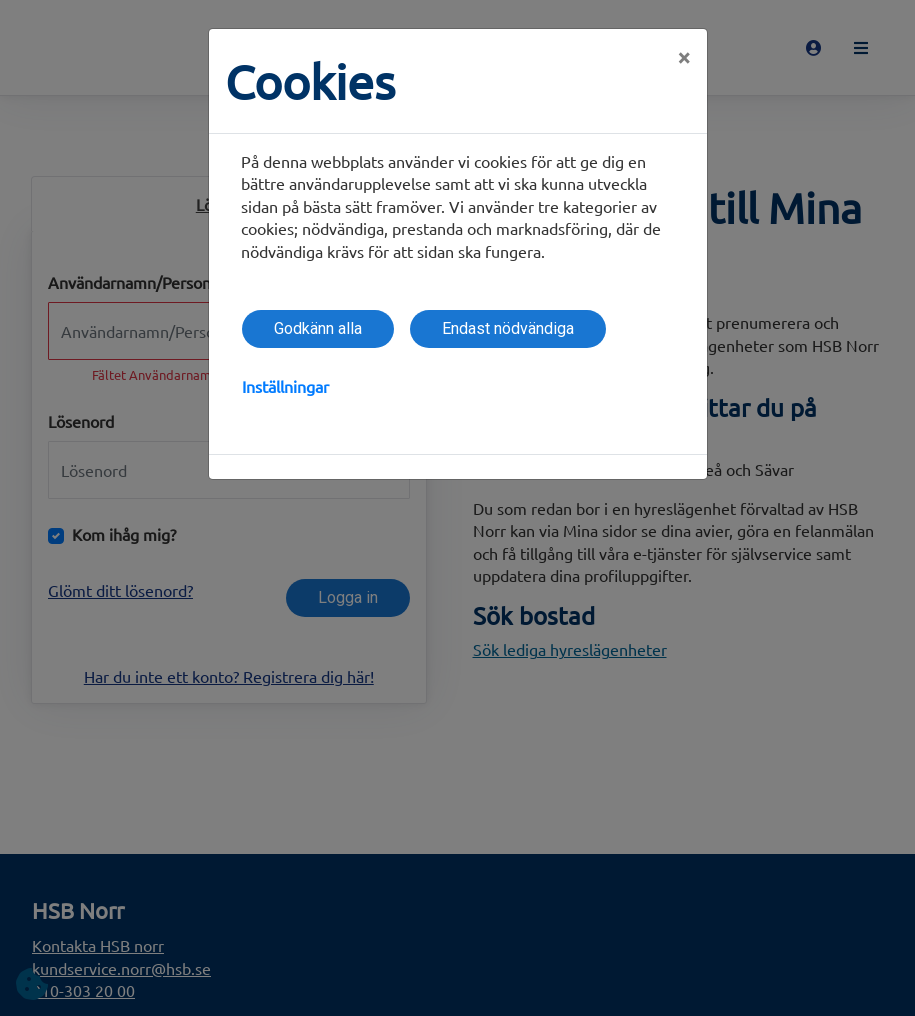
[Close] (684, 57)
